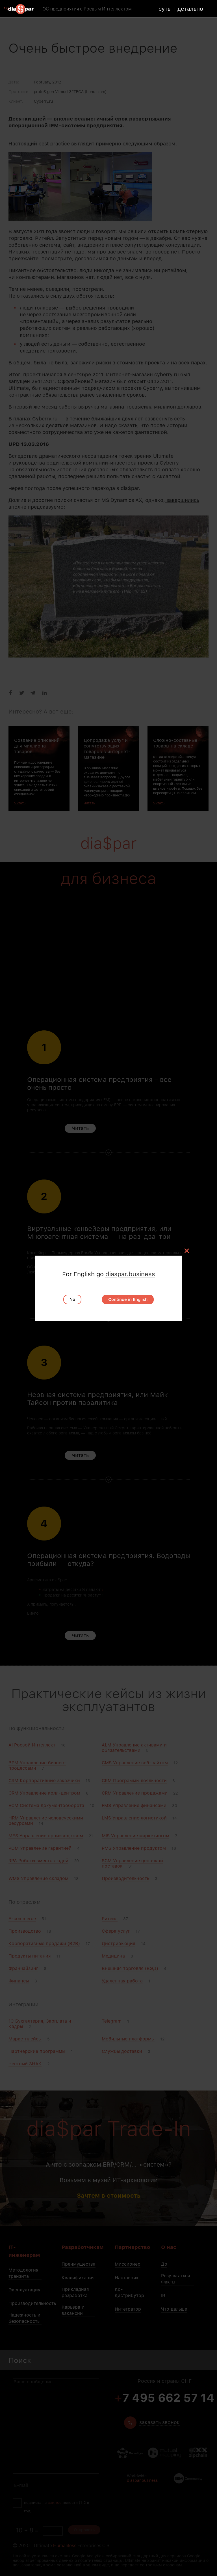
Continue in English (127, 1299)
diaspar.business (130, 1274)
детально (190, 8)
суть (164, 8)
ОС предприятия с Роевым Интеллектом (87, 8)
